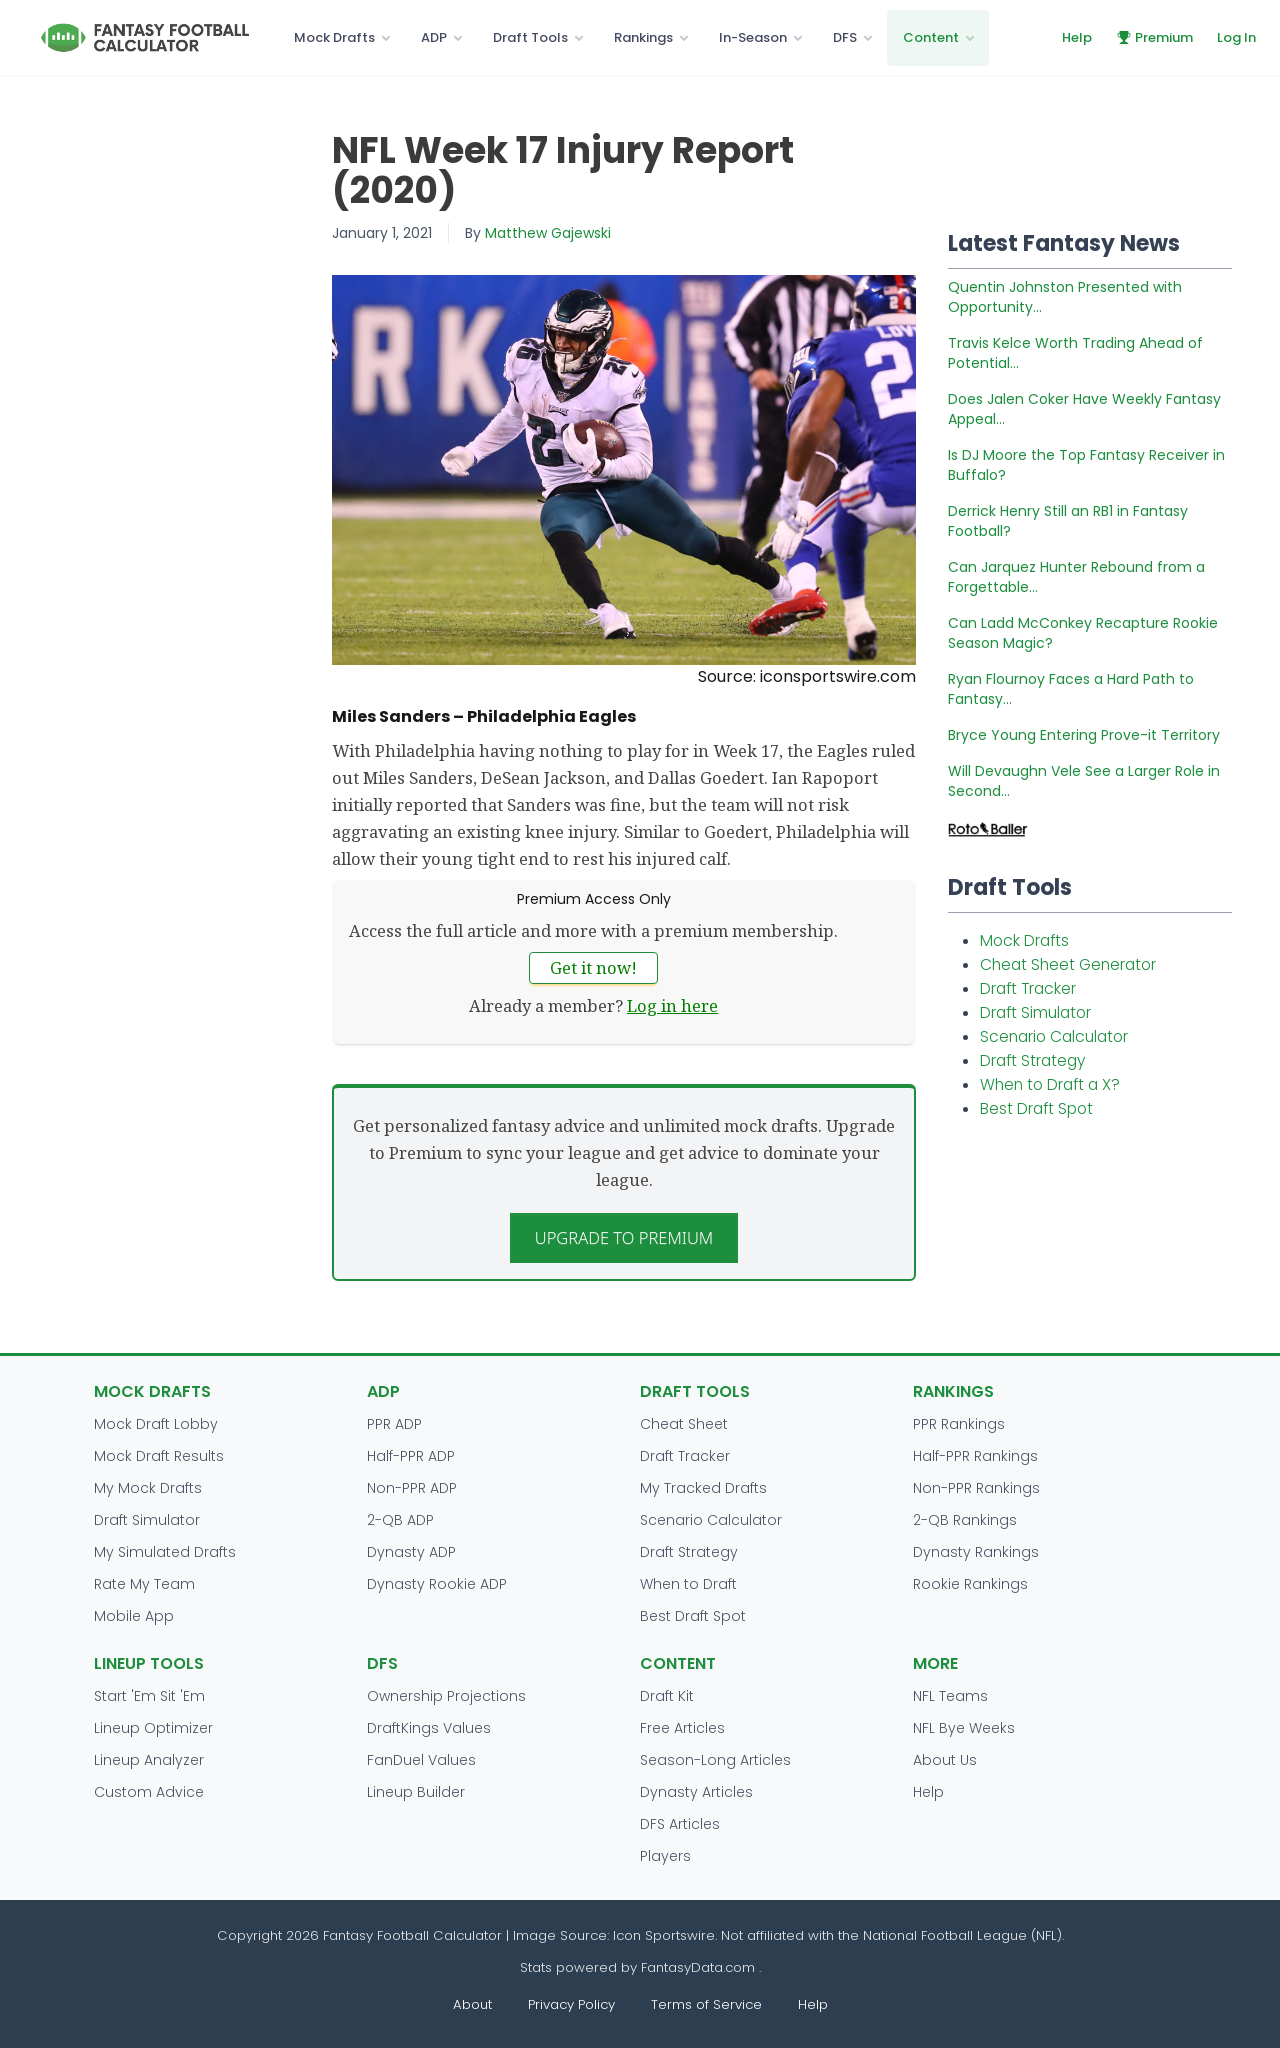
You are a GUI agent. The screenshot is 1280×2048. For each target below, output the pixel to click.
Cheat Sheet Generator (1068, 964)
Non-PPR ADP (412, 1488)
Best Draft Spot (1036, 1108)
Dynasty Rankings (976, 1552)
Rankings (643, 37)
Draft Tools (530, 37)
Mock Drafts (334, 37)
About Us (945, 1760)
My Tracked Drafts (703, 1488)
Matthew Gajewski (548, 233)
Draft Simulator (1035, 1012)
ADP (434, 37)
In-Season (753, 37)
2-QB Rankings (965, 1520)
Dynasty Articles (696, 1792)
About (472, 2004)
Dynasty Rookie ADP (437, 1584)
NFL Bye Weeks (964, 1728)
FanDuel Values (421, 1760)
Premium (1154, 37)
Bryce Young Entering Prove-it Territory (1084, 735)
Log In (1236, 37)
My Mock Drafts (148, 1488)
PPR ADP (394, 1424)
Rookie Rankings (970, 1584)
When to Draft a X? (1050, 1084)
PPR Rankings (959, 1424)
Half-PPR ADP (411, 1456)
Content (931, 37)
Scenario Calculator (1054, 1036)
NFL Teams (950, 1696)
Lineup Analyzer (149, 1760)
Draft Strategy (1032, 1060)
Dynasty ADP (411, 1552)
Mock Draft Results (159, 1456)
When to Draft (688, 1584)
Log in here (672, 1005)
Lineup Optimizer (153, 1728)
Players (665, 1856)
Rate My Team (144, 1584)
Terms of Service (706, 2004)
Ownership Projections (446, 1696)
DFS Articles (680, 1824)
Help (1077, 37)
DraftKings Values (429, 1728)
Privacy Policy (571, 2004)
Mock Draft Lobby (156, 1424)
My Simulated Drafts (165, 1552)
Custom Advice (149, 1792)
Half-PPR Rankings (975, 1456)
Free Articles (682, 1728)
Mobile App (134, 1616)
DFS (845, 37)
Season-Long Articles (715, 1760)
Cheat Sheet (684, 1424)
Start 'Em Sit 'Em (149, 1696)
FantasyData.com (700, 1967)
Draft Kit (667, 1696)
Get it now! (593, 967)
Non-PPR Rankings (976, 1488)
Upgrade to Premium (624, 1237)
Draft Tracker (1028, 988)
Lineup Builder (416, 1792)
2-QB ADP (400, 1520)
